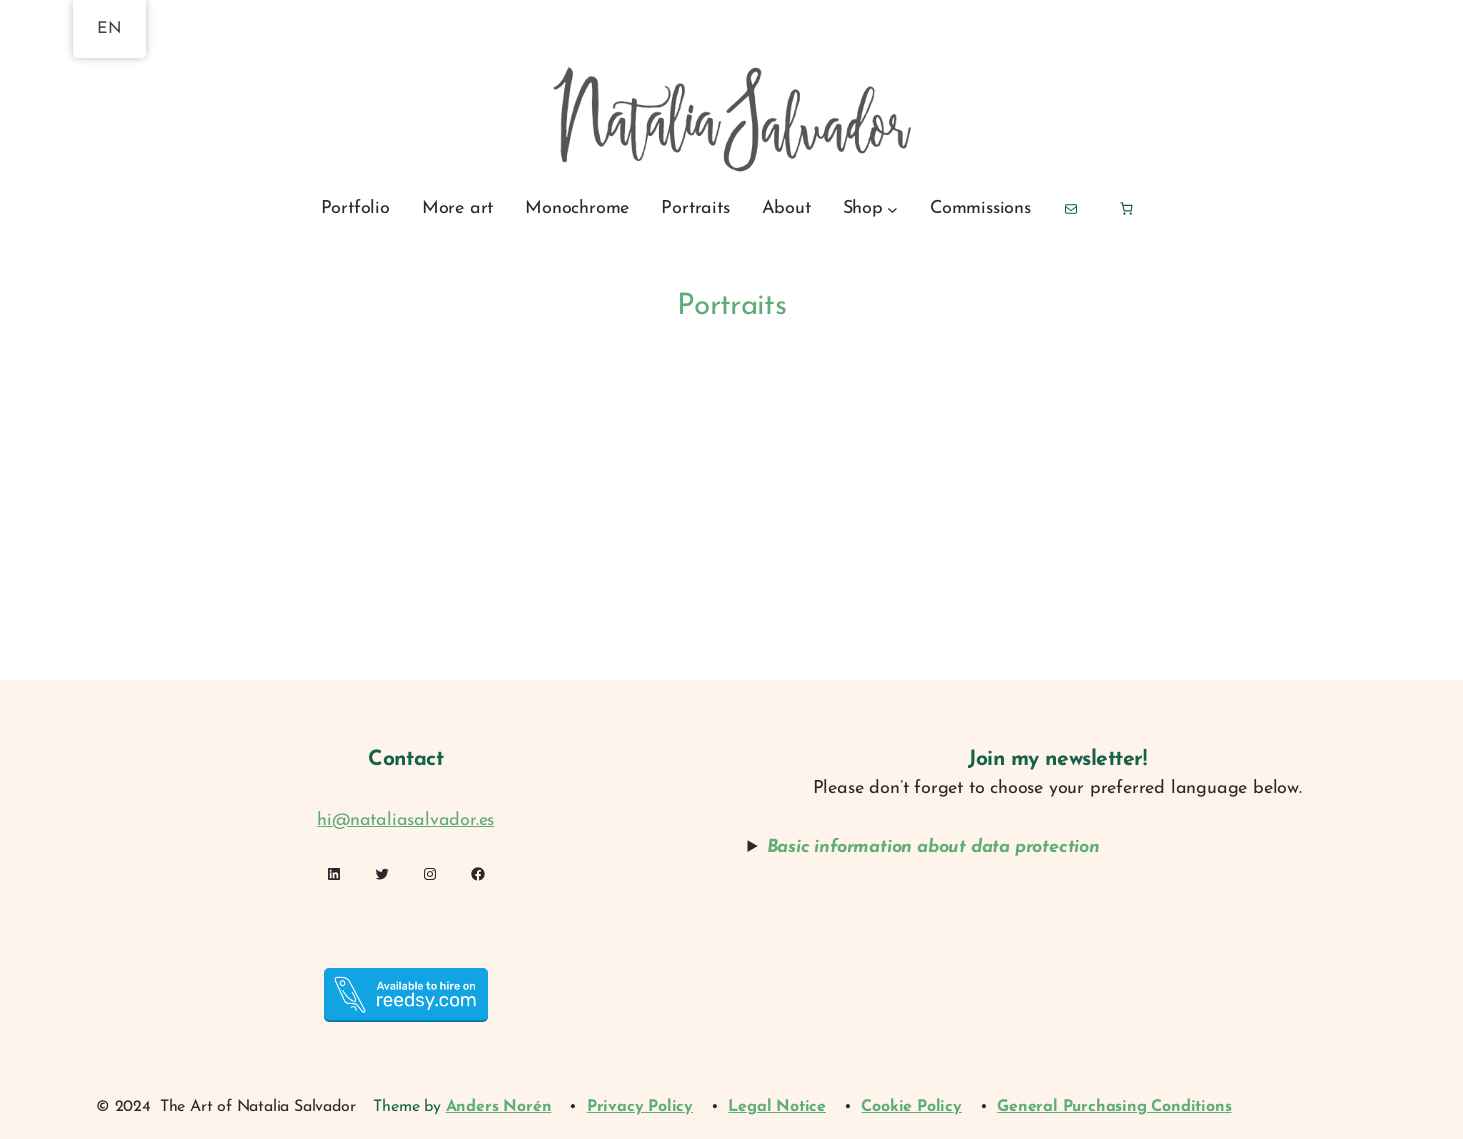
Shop (863, 208)
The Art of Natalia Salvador (258, 1107)
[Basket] (1126, 208)
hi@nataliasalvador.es (405, 820)
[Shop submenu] (892, 208)
